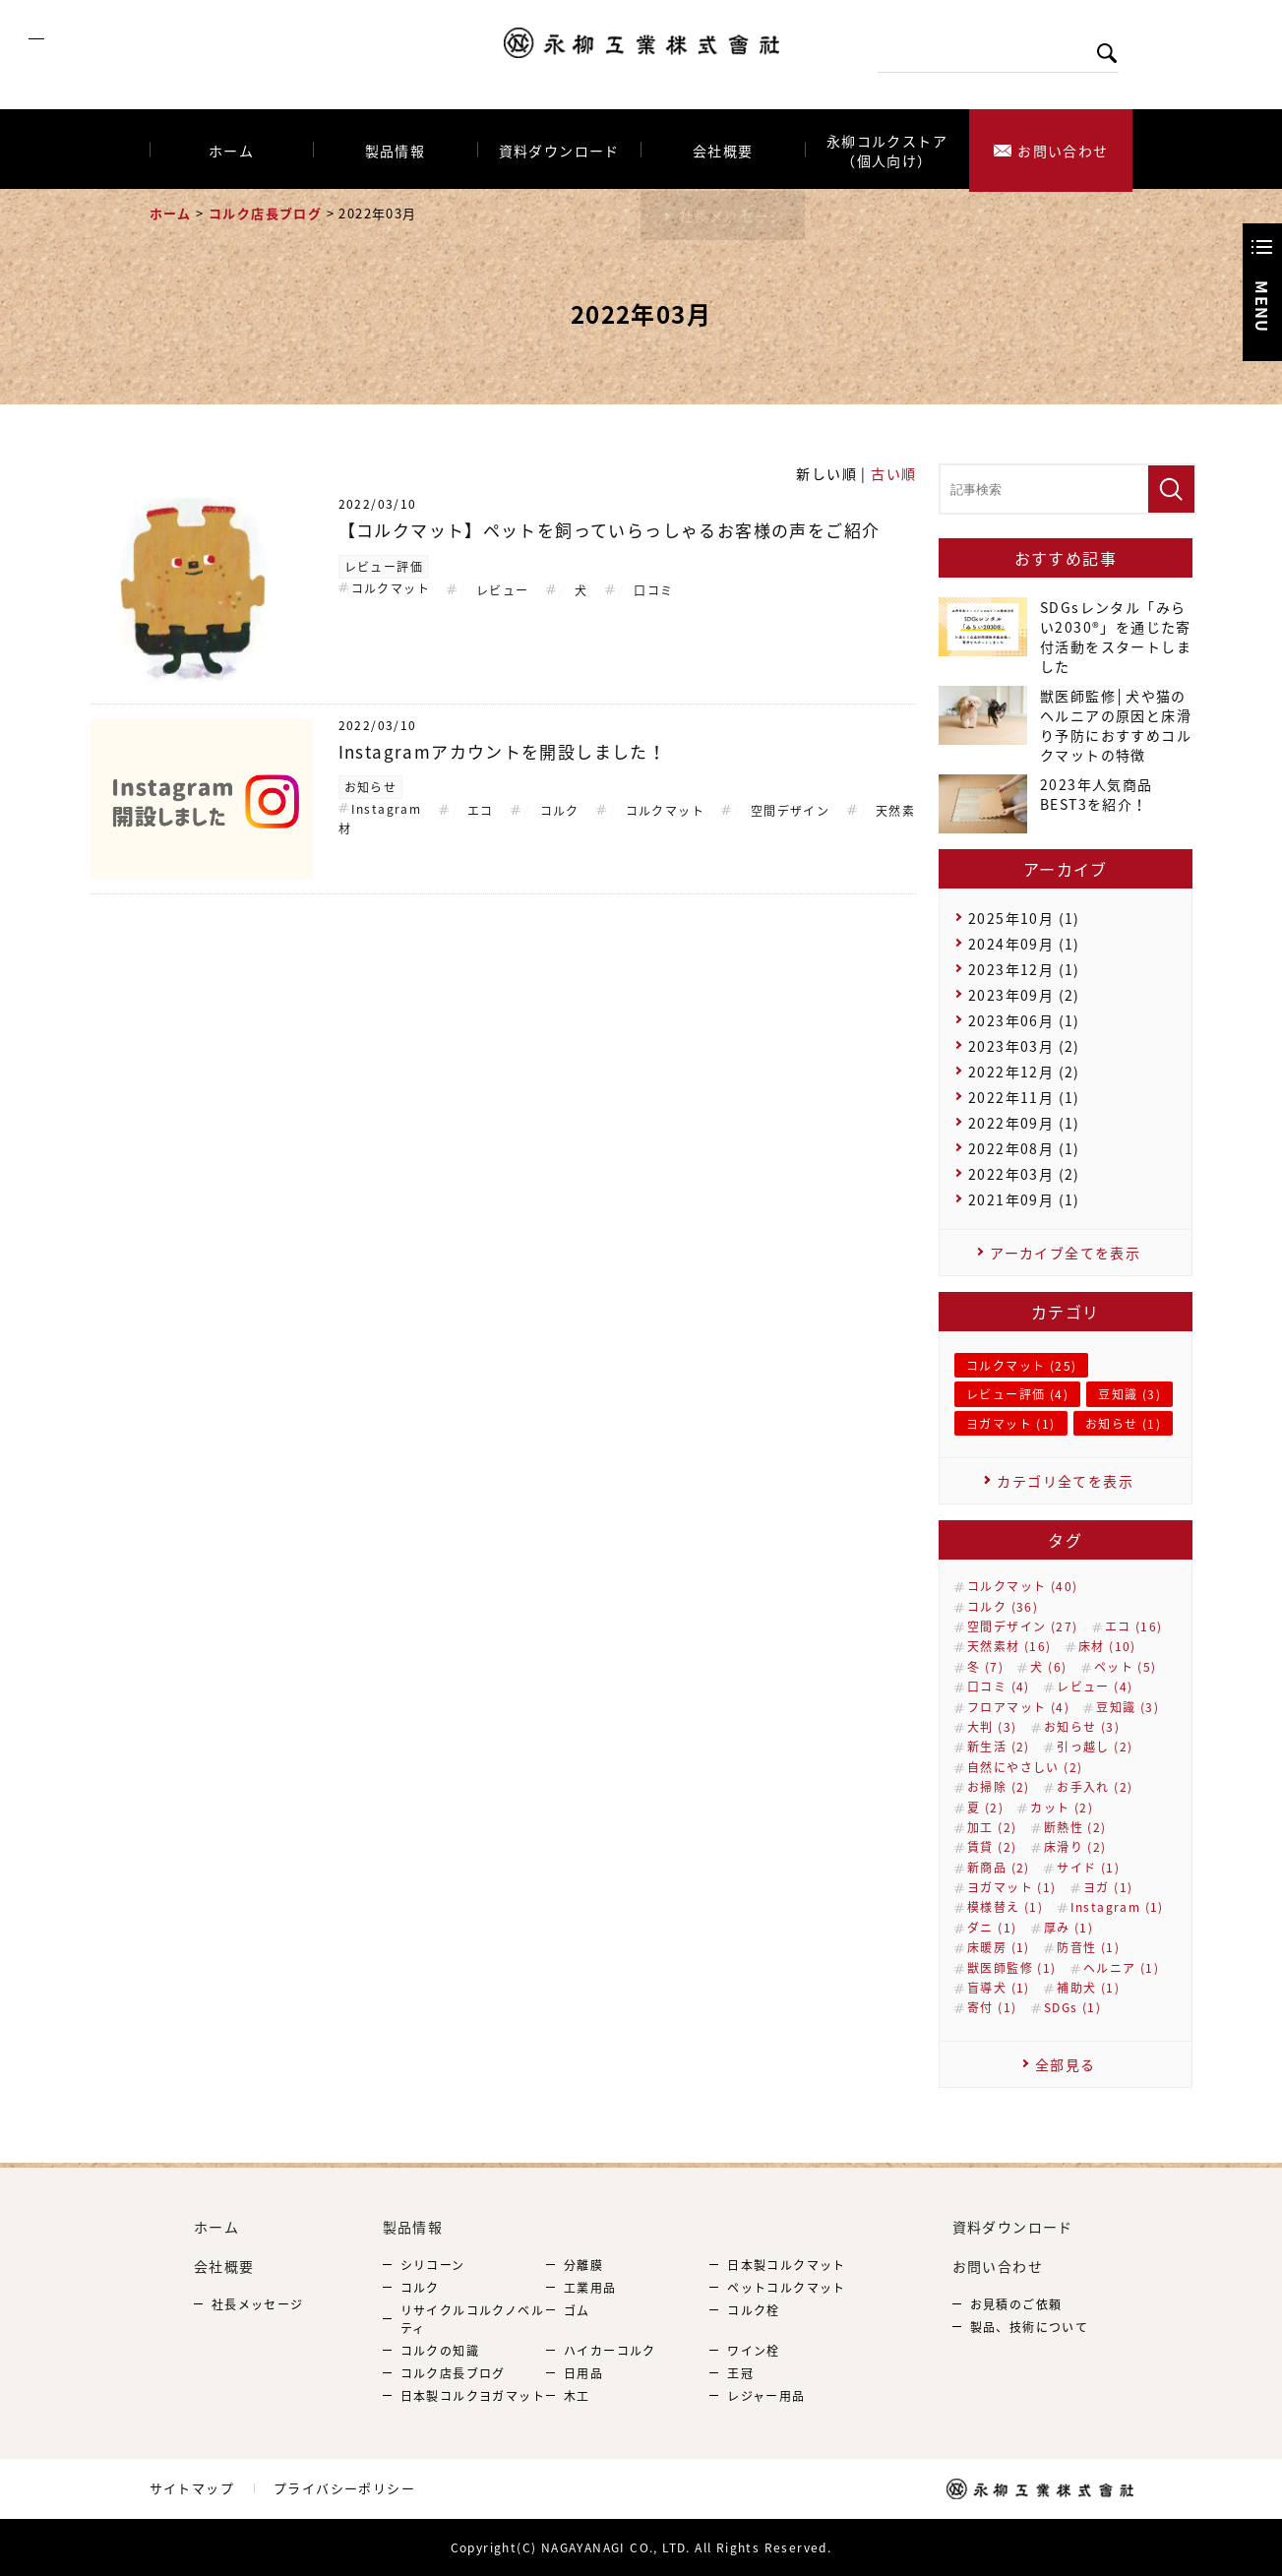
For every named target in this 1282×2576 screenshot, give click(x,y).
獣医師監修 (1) (1012, 1968)
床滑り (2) (1075, 1847)
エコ (480, 811)
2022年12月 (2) (1024, 1071)
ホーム (231, 149)
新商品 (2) (998, 1867)
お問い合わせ (1062, 149)
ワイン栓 (753, 2351)
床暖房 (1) (998, 1947)
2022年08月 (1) (1024, 1148)
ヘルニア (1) (1121, 1968)
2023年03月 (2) (1024, 1046)
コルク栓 (753, 2310)
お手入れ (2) (1094, 1787)
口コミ (653, 590)
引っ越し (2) (1094, 1746)
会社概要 (723, 149)
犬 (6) (1048, 1667)
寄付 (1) (991, 2007)
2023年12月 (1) (1024, 969)
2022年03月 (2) (1024, 1174)
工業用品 (590, 2288)
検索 (1116, 53)
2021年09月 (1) (1024, 1199)
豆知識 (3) (1129, 1394)
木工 (577, 2396)
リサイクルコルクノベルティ (472, 2319)
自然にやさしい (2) (1024, 1767)
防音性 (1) (1088, 1947)
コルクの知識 (439, 2351)
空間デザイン (790, 811)
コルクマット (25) (1021, 1366)
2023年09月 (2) (1024, 995)
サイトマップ (192, 2488)
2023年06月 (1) (1024, 1020)
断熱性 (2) (1075, 1827)
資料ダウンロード (559, 149)
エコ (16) (1134, 1626)
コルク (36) (1002, 1607)
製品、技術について (1029, 2327)
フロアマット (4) (1018, 1707)
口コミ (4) (998, 1686)
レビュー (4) (1094, 1686)
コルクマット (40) (1022, 1586)
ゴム (577, 2310)
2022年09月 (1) (1024, 1123)
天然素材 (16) (1009, 1646)
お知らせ (370, 787)
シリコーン (432, 2265)
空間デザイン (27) (1022, 1626)
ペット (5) (1125, 1667)
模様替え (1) (1005, 1907)
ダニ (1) (991, 1927)
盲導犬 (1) (998, 1987)
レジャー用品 (766, 2396)
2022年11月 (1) (1024, 1097)
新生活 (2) (998, 1746)
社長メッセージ (258, 2304)
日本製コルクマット (786, 2265)
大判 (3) (991, 1727)
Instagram (386, 809)
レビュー (502, 590)
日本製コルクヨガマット (472, 2396)
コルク (560, 811)
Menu (1262, 307)
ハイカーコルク (610, 2351)
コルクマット (390, 588)
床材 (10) (1107, 1646)
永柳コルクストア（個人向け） (886, 149)
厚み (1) (1068, 1927)
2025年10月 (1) (1024, 918)
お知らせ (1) (1123, 1424)
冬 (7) (985, 1667)
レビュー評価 (383, 567)
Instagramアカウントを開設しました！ (502, 751)
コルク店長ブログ (265, 213)
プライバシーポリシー (344, 2488)
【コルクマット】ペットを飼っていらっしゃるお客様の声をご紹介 (609, 530)
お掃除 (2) (998, 1787)
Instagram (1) (1117, 1907)
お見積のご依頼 (1016, 2304)
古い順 (893, 473)
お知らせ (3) (1082, 1727)
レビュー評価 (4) (1017, 1394)
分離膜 (583, 2265)
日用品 (583, 2373)
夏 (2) (985, 1807)
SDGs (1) (1072, 2007)
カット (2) (1061, 1807)
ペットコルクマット (786, 2288)
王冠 (740, 2373)
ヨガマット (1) (1011, 1424)
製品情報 (395, 149)
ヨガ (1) (1107, 1887)
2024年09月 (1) (1024, 943)
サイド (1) (1088, 1867)
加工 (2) (991, 1827)
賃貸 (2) (991, 1847)
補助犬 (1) (1088, 1987)
